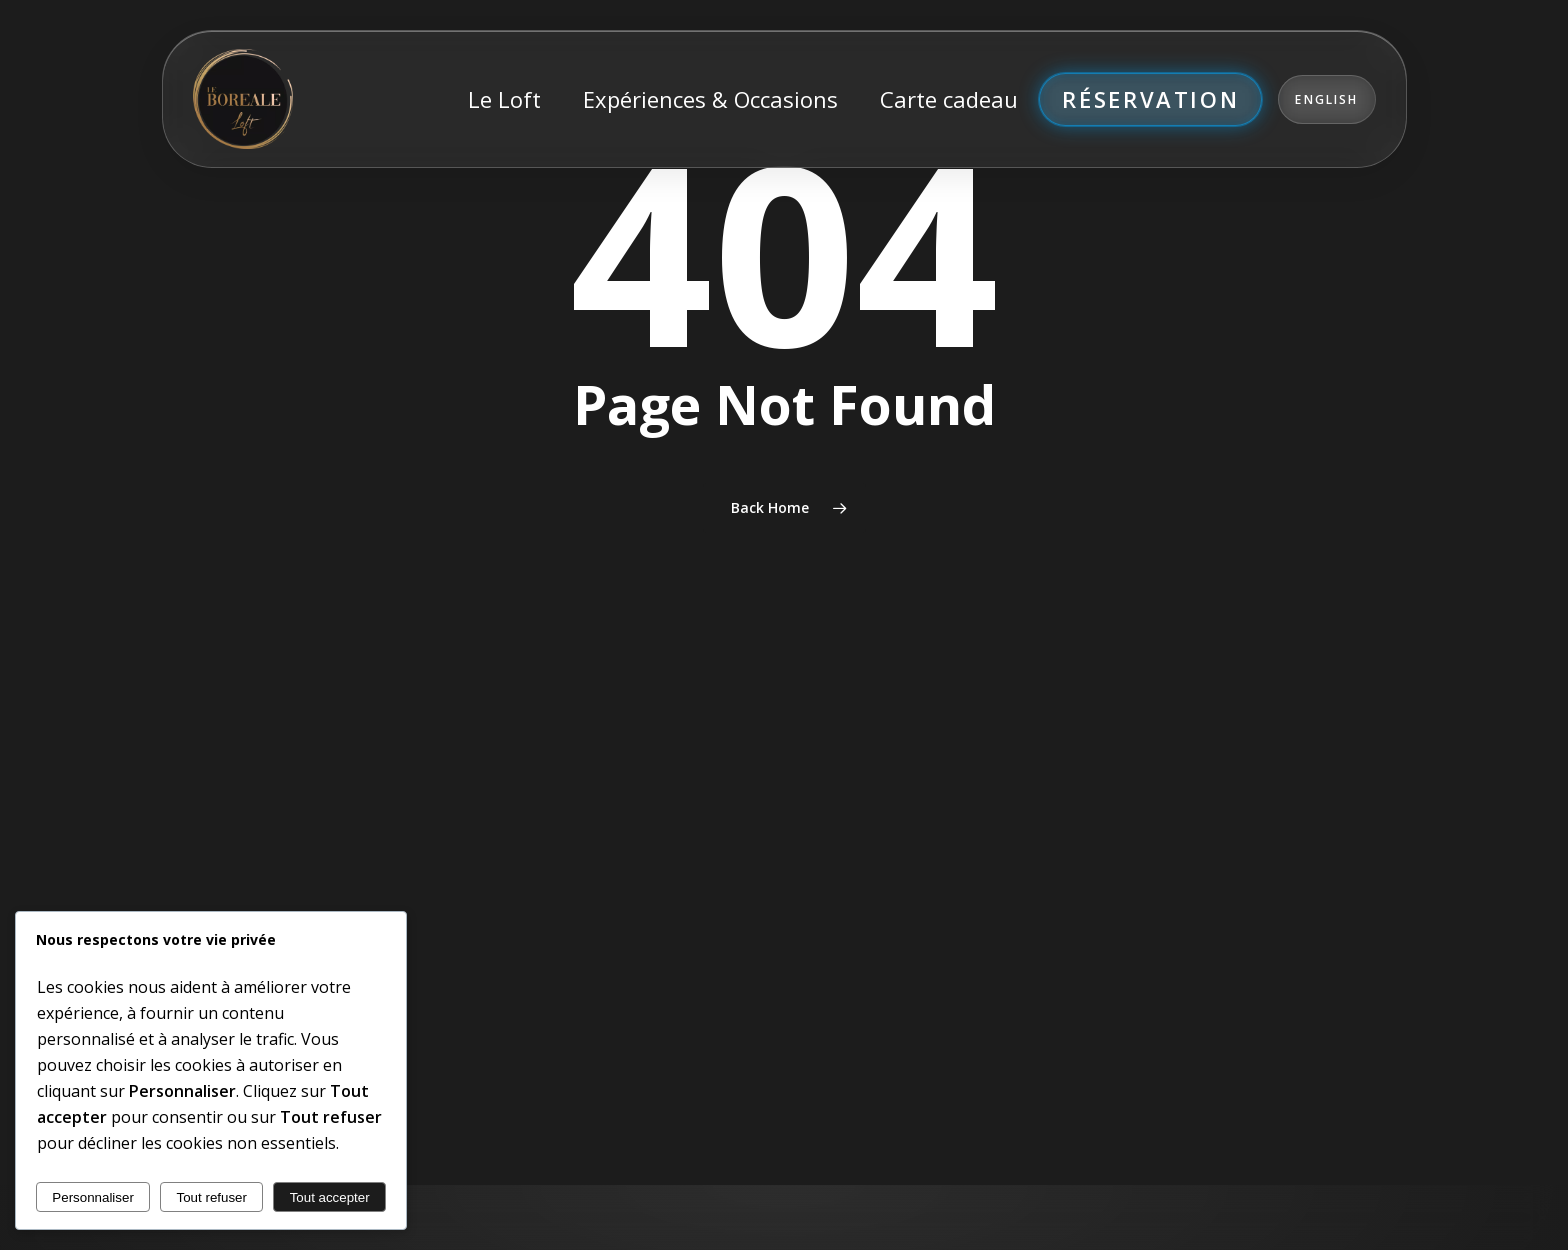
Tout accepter (330, 1197)
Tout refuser (212, 1197)
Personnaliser (93, 1197)
